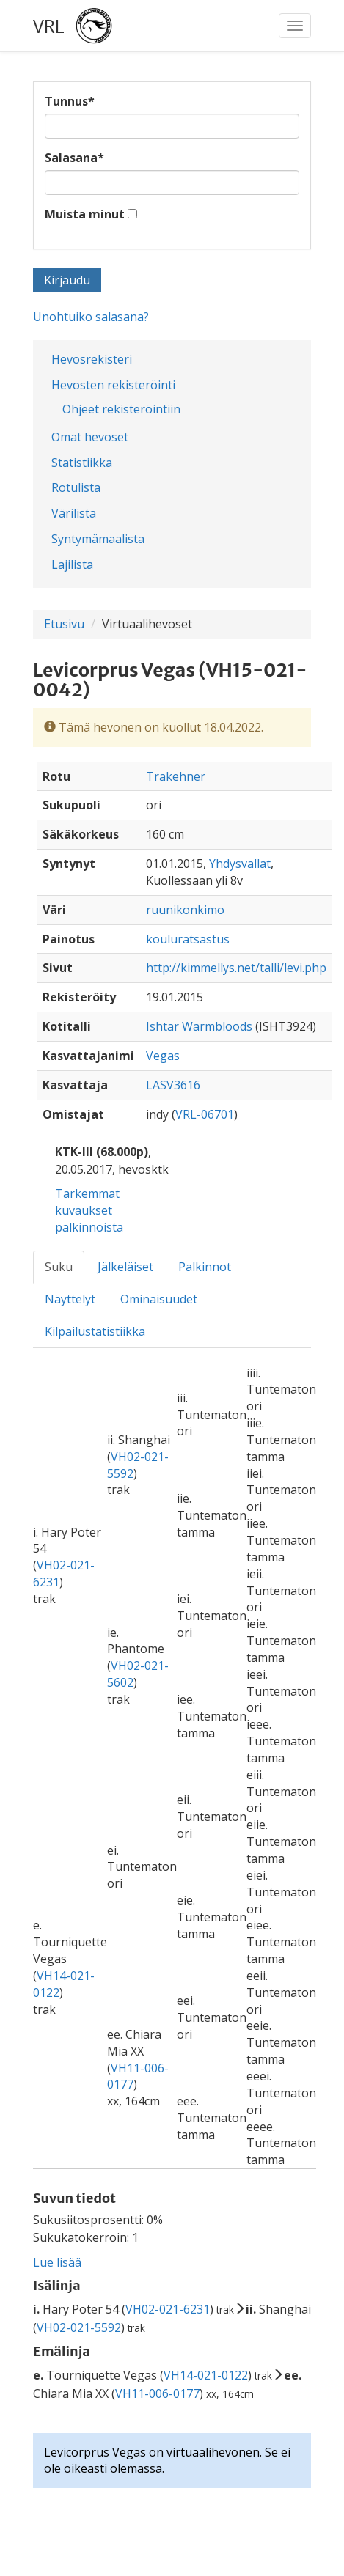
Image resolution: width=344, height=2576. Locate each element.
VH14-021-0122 (206, 2375)
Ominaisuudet (158, 1299)
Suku (59, 1267)
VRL (49, 25)
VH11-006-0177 (157, 2393)
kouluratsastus (188, 939)
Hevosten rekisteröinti (113, 385)
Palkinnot (204, 1267)
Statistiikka (81, 463)
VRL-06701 (204, 1114)
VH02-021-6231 (167, 2309)
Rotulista (75, 487)
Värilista (73, 513)
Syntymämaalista (97, 539)
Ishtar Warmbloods (199, 1026)
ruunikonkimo (185, 910)
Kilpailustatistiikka (95, 1331)
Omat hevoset (89, 437)
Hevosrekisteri (91, 359)
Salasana (74, 158)
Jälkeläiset (125, 1267)
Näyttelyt (70, 1299)
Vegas (163, 1056)
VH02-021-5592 (79, 2327)
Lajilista (72, 564)
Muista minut (85, 214)
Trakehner (175, 776)
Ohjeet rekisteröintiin (121, 409)
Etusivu (64, 624)
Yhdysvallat (240, 863)
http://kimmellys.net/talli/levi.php (236, 968)
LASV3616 (173, 1085)
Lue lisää (57, 2262)
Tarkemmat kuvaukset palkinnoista (89, 1210)
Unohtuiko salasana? (91, 317)
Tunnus (70, 101)
